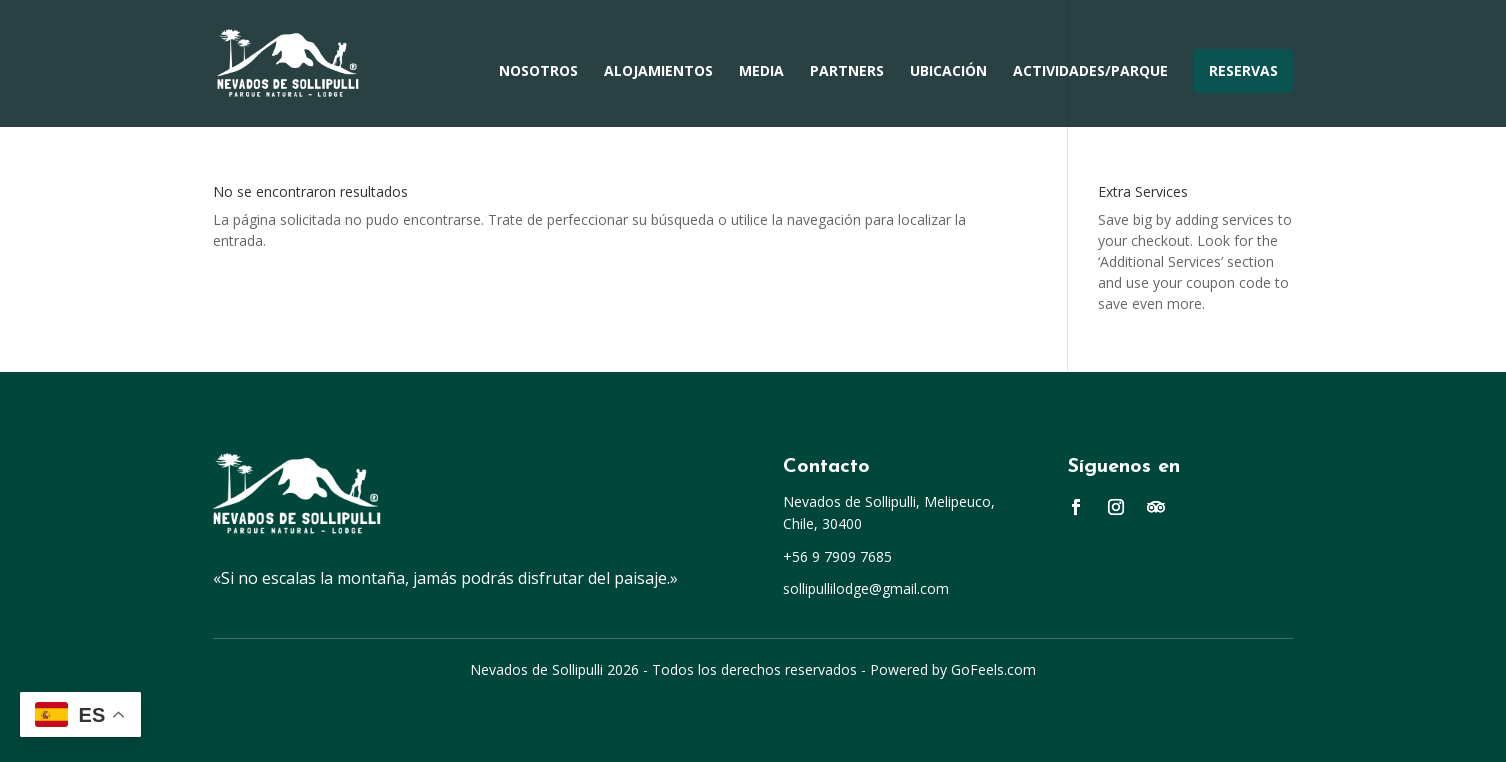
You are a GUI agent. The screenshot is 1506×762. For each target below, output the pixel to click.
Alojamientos (658, 72)
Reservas (1243, 70)
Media (761, 72)
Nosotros (538, 72)
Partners (847, 72)
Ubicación (948, 72)
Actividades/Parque (1090, 72)
